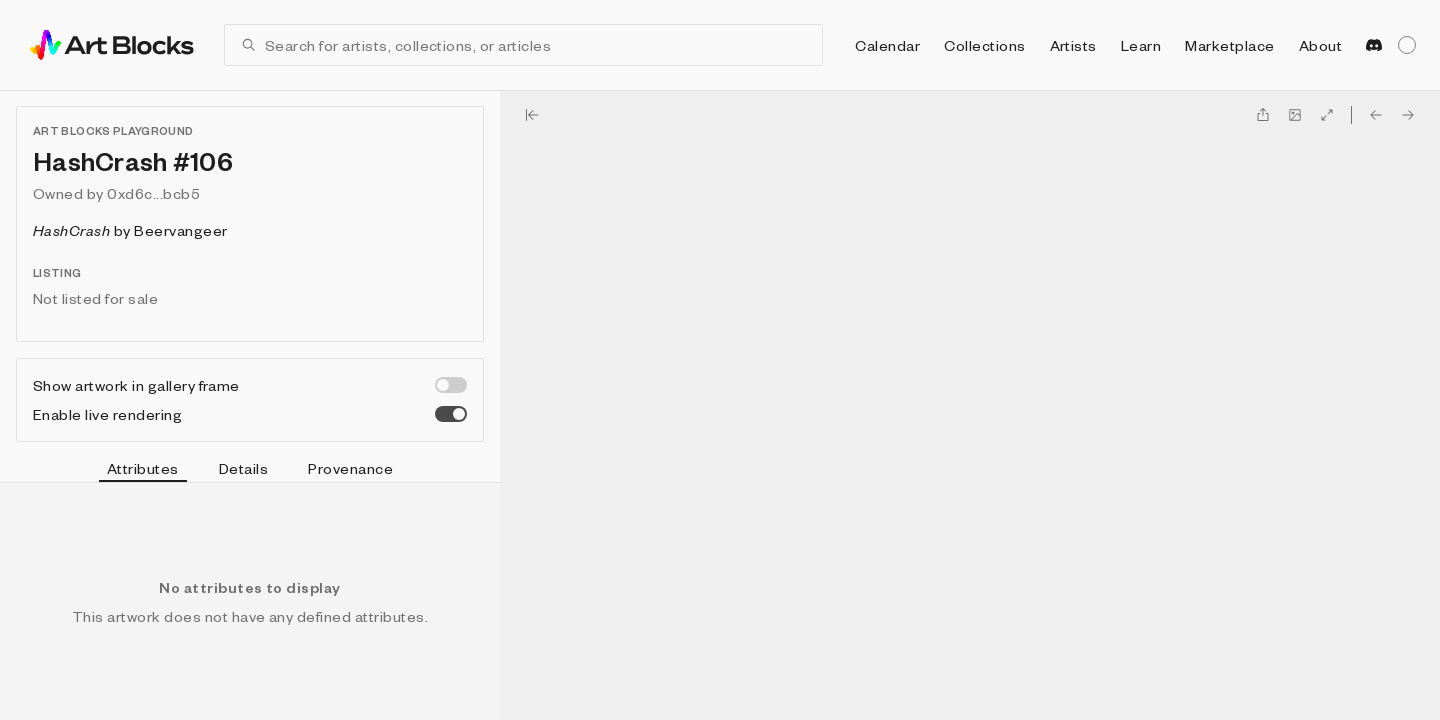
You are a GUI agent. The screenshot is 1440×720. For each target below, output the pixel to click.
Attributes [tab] (143, 471)
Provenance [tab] (350, 468)
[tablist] (250, 471)
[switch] (451, 385)
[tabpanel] (250, 601)
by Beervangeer (130, 230)
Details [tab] (243, 468)
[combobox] (535, 45)
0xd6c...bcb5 (153, 193)
